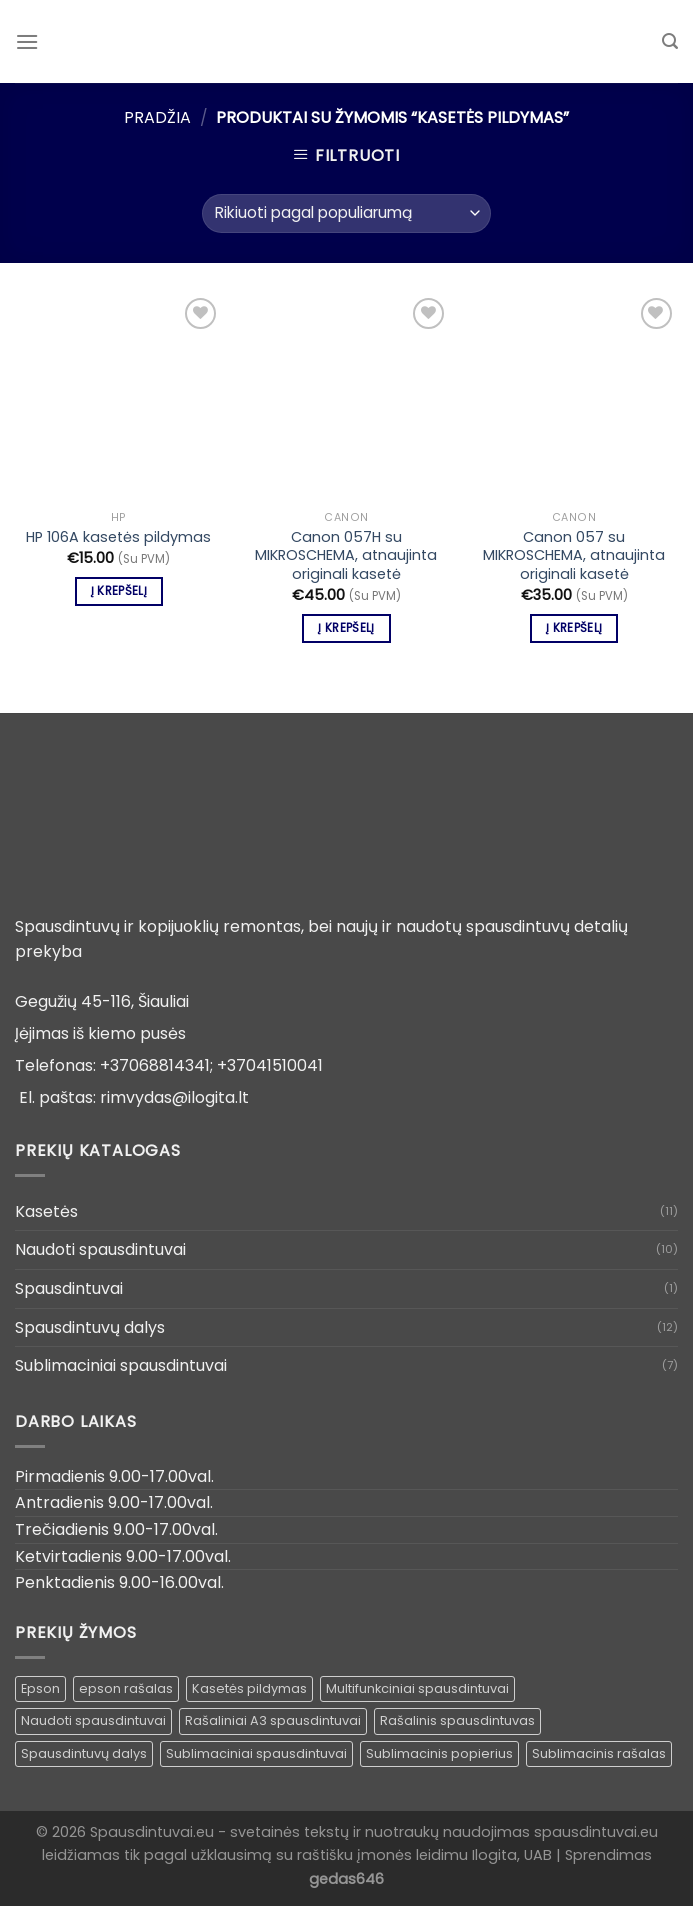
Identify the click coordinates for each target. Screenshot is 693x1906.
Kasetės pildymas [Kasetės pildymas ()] (249, 1688)
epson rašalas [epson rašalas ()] (126, 1688)
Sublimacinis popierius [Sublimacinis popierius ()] (439, 1753)
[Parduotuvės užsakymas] (346, 213)
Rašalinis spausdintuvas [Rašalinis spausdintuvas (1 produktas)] (457, 1720)
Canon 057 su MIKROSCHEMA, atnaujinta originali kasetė (574, 556)
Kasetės (46, 1211)
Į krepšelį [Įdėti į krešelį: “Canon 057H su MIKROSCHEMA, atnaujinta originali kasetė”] (346, 628)
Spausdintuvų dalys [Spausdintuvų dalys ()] (84, 1753)
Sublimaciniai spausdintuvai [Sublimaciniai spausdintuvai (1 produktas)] (256, 1753)
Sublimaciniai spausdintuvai (121, 1365)
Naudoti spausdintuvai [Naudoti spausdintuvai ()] (93, 1720)
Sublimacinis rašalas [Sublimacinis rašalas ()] (599, 1753)
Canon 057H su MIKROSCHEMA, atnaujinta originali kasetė (346, 556)
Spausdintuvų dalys (90, 1327)
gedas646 (346, 1879)
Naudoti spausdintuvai (100, 1249)
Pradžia (157, 117)
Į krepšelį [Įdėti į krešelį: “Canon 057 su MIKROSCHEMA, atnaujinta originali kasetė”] (574, 628)
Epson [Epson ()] (40, 1688)
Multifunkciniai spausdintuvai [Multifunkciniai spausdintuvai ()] (417, 1688)
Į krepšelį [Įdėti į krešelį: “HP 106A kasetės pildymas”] (119, 591)
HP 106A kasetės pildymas (118, 537)
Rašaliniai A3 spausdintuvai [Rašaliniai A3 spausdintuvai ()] (273, 1720)
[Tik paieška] (670, 41)
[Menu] (27, 41)
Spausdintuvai (69, 1288)
